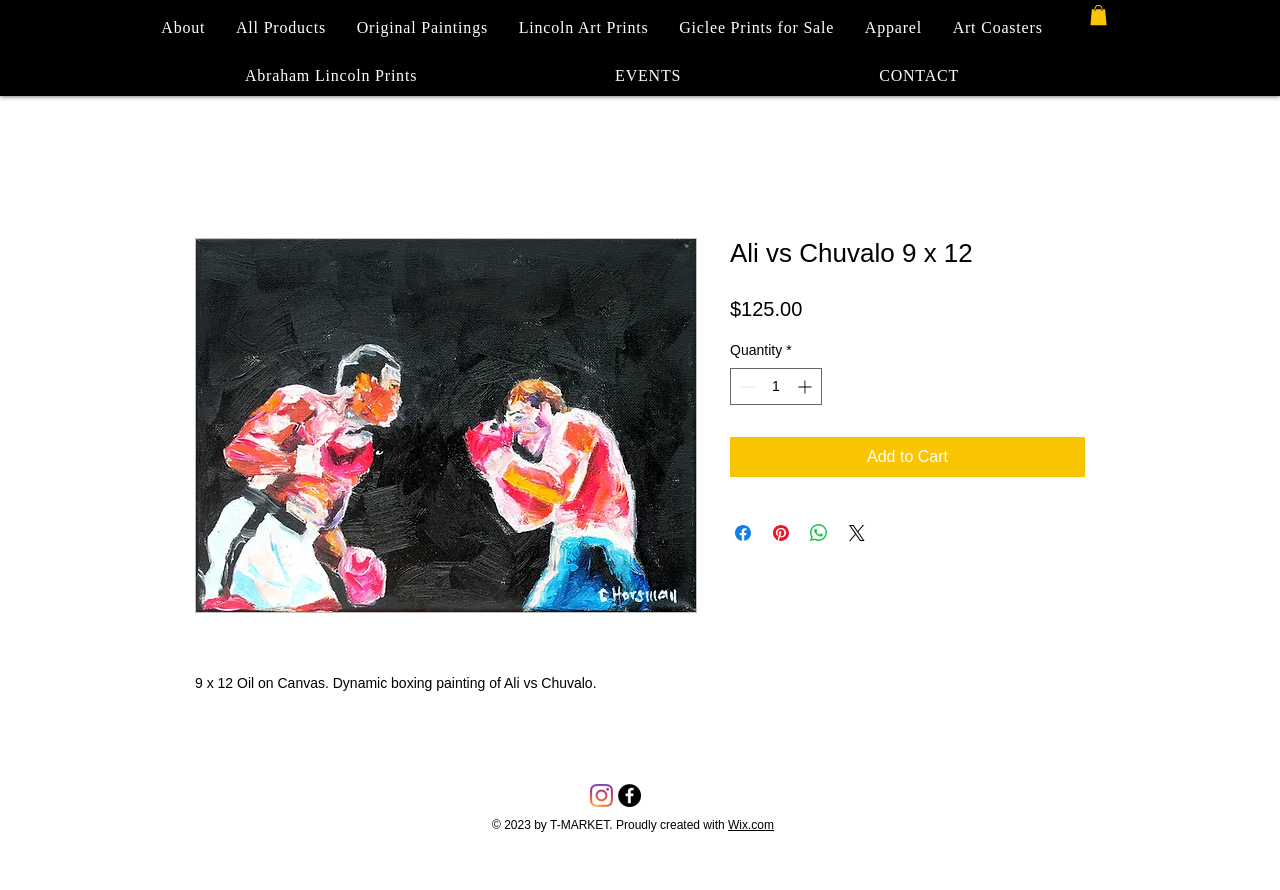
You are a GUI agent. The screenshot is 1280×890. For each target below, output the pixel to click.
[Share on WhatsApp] (819, 533)
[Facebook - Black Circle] (629, 795)
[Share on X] (857, 533)
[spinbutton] (776, 386)
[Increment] (806, 386)
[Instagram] (601, 795)
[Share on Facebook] (743, 533)
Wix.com (751, 825)
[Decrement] (745, 386)
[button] (1098, 15)
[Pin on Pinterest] (781, 533)
